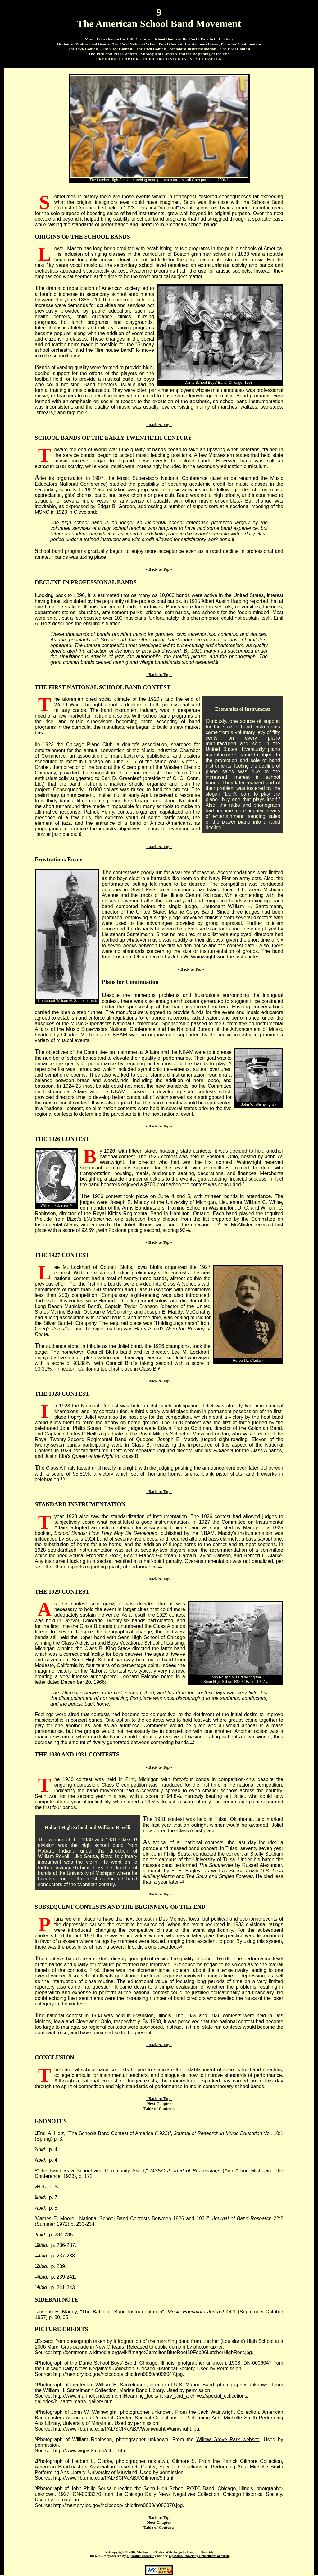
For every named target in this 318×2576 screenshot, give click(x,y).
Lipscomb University (142, 2556)
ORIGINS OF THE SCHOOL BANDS (82, 236)
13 (182, 1881)
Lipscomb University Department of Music (199, 2556)
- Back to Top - (159, 424)
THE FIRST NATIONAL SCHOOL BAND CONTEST (102, 687)
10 (63, 1479)
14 (180, 1946)
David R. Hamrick (200, 2552)
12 (192, 1742)
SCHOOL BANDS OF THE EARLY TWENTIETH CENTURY (113, 437)
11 (160, 1566)
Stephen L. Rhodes (150, 2552)
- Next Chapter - (159, 2103)
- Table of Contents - (159, 2108)
